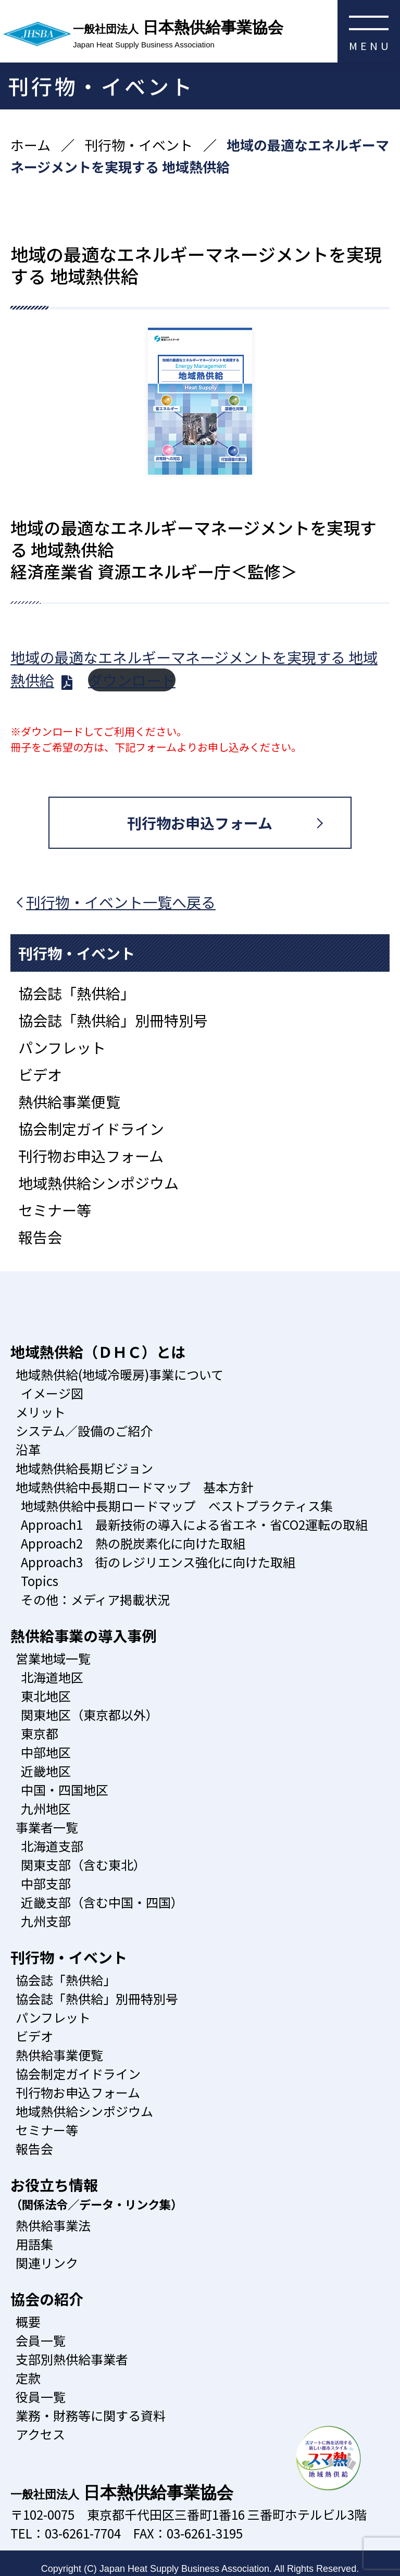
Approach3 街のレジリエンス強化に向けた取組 (158, 1562)
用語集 (34, 2244)
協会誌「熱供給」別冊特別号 (113, 1020)
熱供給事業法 (53, 2225)
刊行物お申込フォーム (199, 822)
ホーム (30, 144)
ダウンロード (132, 680)
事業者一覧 (47, 1827)
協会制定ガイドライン (91, 1128)
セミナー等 (54, 1209)
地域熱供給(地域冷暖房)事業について (119, 1374)
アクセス (40, 2434)
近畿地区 (46, 1771)
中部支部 (46, 1883)
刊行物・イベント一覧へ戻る (121, 901)
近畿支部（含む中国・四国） (102, 1902)
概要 (28, 2321)
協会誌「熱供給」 (76, 993)
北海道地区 (52, 1677)
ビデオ (40, 1074)
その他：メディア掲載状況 (95, 1599)
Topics (39, 1580)
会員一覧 (41, 2340)
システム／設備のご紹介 (84, 1430)
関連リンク (47, 2262)
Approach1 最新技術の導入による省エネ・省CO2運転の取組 (194, 1524)
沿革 (28, 1449)
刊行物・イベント (138, 144)
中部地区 (46, 1752)
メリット (41, 1412)
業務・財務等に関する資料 (91, 2415)
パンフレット (62, 1047)
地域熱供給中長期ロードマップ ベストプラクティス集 (177, 1505)
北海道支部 (52, 1846)
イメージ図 (52, 1393)
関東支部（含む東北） (83, 1864)
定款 (28, 2378)
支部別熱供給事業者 (72, 2359)
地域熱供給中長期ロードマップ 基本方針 (134, 1487)
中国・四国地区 (64, 1789)
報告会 (40, 1237)
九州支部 (46, 1921)
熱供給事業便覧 (69, 1101)
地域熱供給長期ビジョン (84, 1468)
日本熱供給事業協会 (236, 35)
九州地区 (46, 1808)
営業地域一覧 (53, 1658)
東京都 (39, 1733)
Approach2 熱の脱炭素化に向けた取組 (133, 1543)
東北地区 (46, 1696)
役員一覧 (41, 2396)
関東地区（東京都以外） (89, 1714)
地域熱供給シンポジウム (98, 1182)
